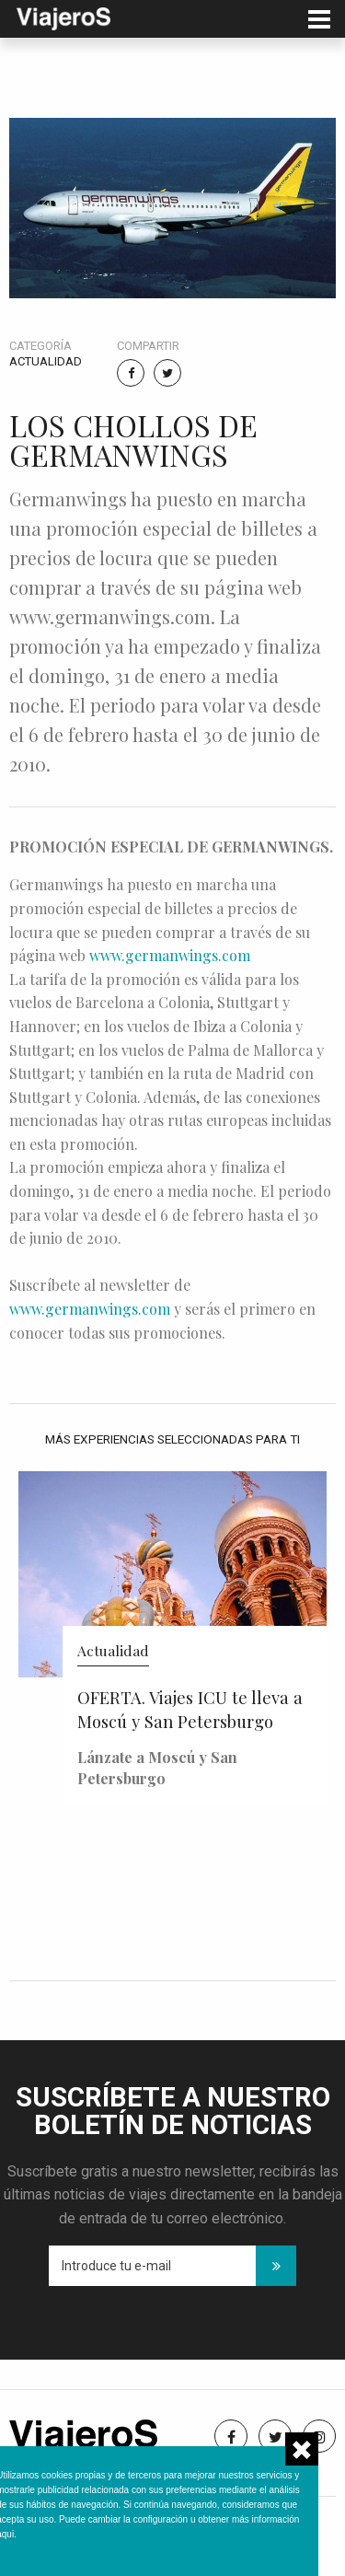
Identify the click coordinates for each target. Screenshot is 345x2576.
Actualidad (45, 361)
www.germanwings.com (169, 955)
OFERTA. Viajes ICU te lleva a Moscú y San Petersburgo (190, 1709)
